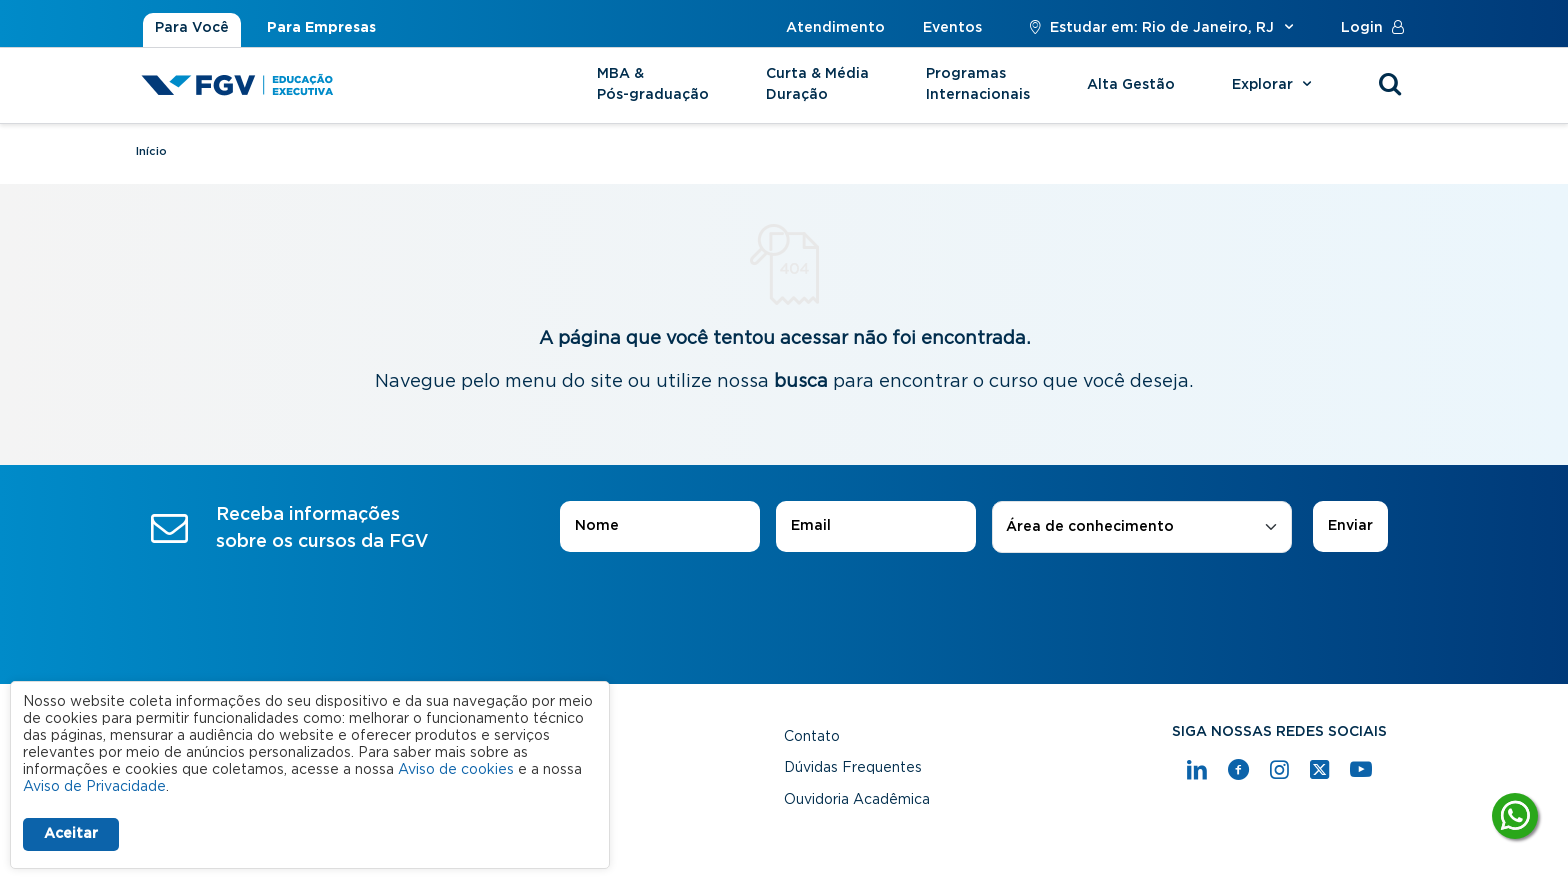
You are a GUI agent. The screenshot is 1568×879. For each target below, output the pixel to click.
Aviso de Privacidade (94, 787)
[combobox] (1142, 527)
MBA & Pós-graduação (653, 84)
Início (151, 151)
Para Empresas (321, 28)
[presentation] (784, 609)
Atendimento (835, 28)
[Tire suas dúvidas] (1515, 816)
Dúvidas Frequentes (853, 768)
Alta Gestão (1131, 85)
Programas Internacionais (978, 84)
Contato (812, 737)
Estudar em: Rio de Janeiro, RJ (1161, 28)
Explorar (1274, 85)
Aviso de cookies (456, 770)
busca (801, 382)
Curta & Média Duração (817, 84)
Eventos (952, 28)
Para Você (192, 28)
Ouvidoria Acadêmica (857, 800)
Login (1377, 28)
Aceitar (71, 834)
